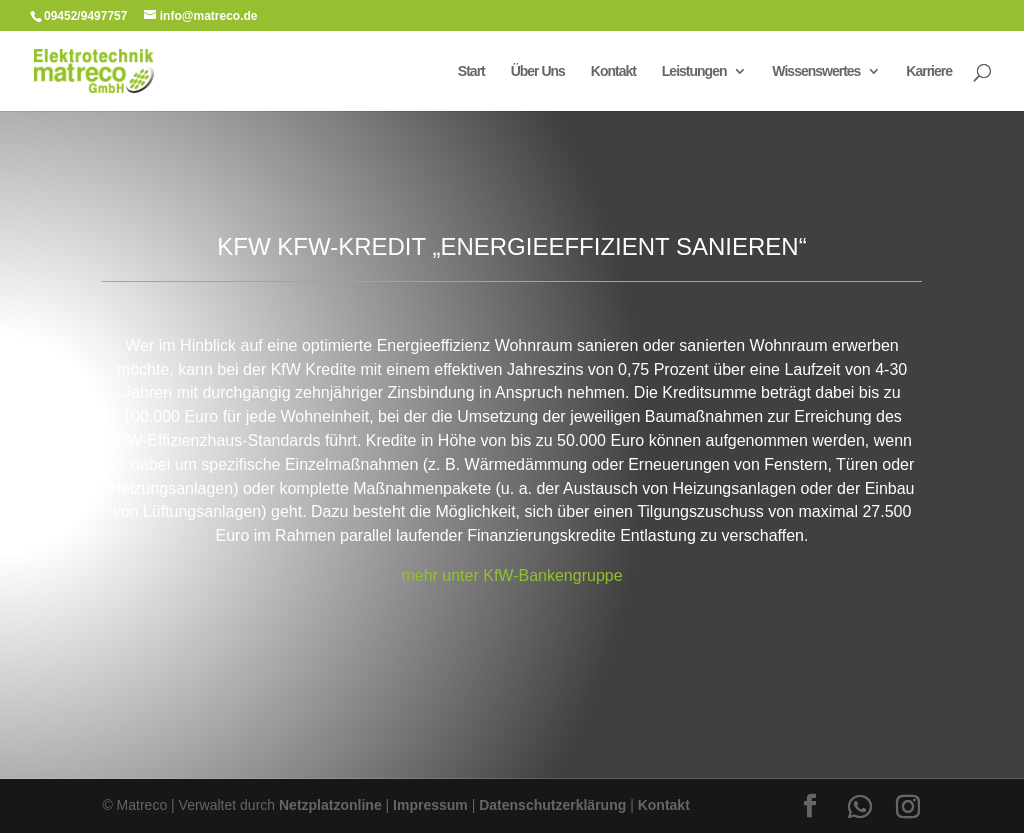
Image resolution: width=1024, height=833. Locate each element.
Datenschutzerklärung (552, 805)
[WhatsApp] (860, 807)
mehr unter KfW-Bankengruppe (511, 575)
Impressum (430, 805)
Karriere (929, 71)
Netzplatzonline (330, 805)
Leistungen (694, 71)
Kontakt (613, 71)
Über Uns (538, 71)
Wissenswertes (816, 71)
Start (471, 71)
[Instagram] (908, 807)
